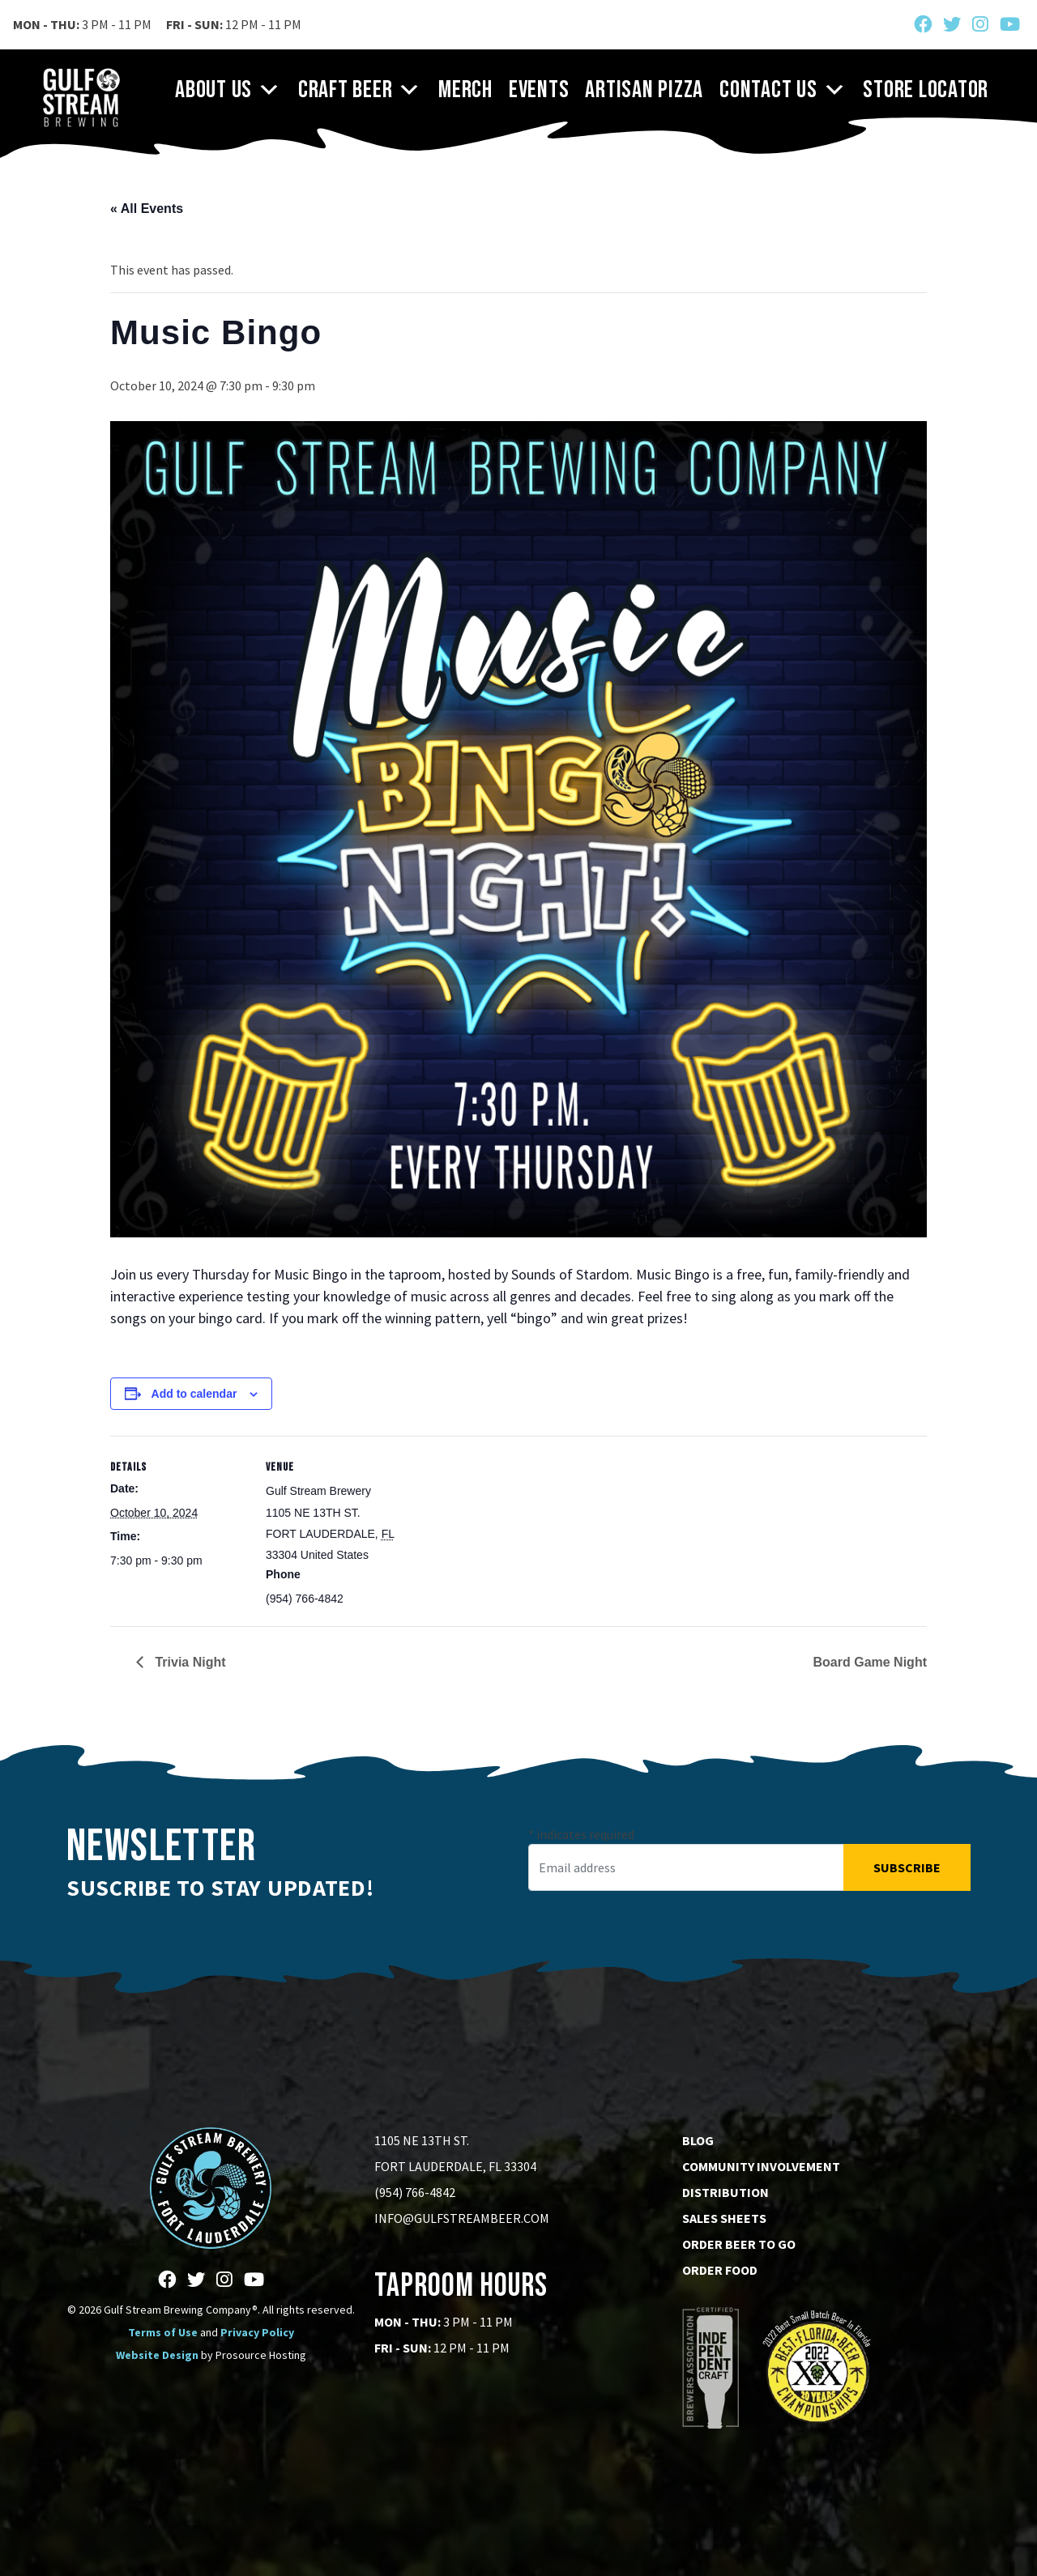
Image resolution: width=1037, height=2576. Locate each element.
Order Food (719, 2270)
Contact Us (783, 90)
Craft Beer (360, 90)
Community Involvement (761, 2166)
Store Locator (925, 89)
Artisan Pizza (644, 89)
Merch (465, 89)
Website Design (157, 2355)
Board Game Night (870, 1662)
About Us (228, 90)
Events (539, 89)
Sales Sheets (724, 2218)
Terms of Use (163, 2332)
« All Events (146, 208)
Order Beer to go (739, 2244)
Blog (698, 2140)
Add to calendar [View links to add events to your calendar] (194, 1393)
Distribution (725, 2192)
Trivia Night (188, 1662)
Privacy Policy (257, 2332)
